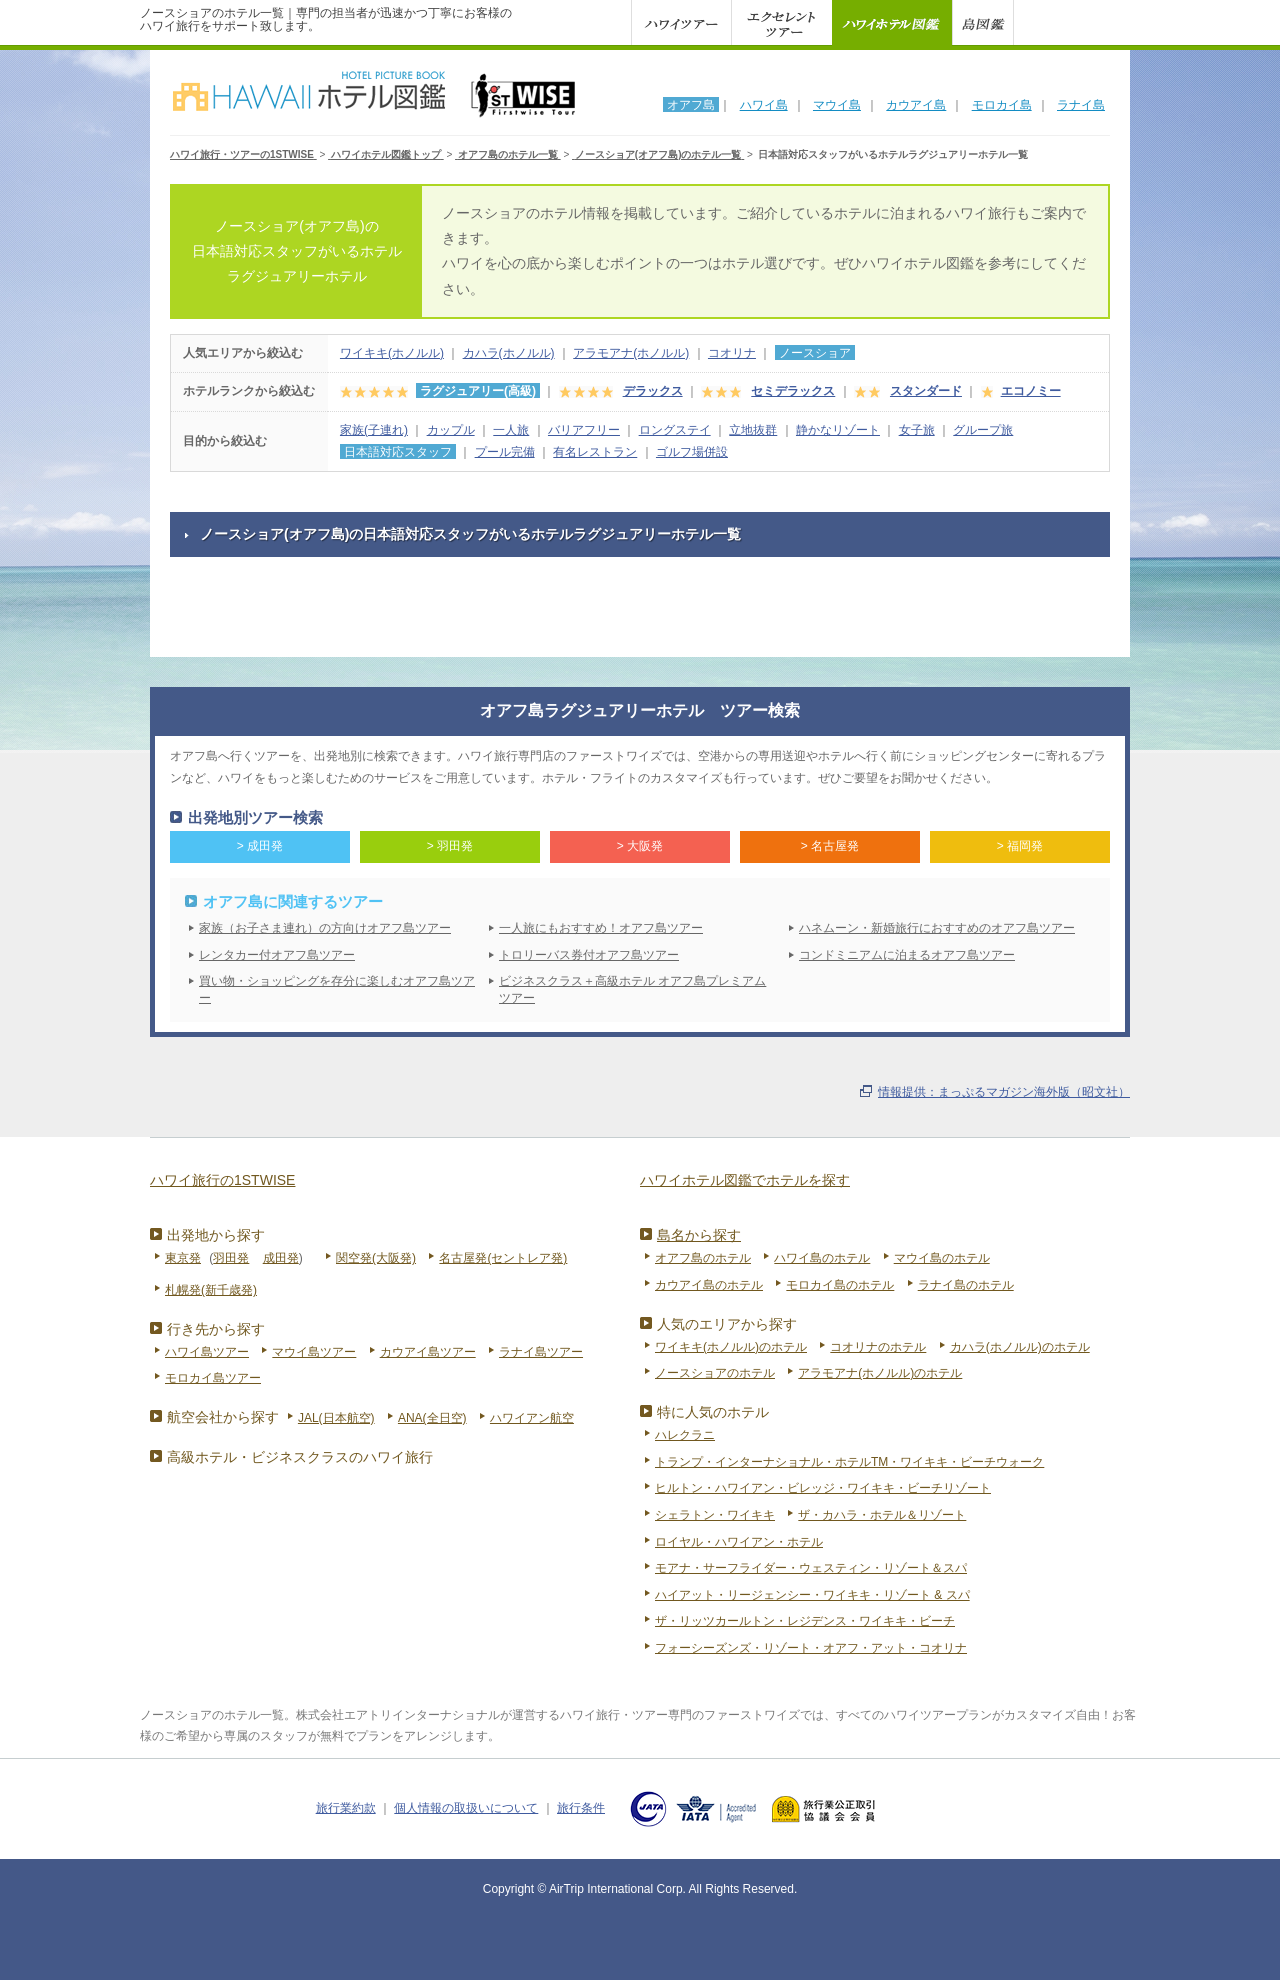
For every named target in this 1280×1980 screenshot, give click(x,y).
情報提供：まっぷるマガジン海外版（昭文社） (1004, 1092)
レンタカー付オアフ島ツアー (277, 955)
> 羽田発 (450, 846)
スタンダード (926, 391)
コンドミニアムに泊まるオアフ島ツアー (907, 955)
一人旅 (511, 430)
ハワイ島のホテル (822, 1258)
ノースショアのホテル (715, 1373)
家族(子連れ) (374, 430)
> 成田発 (260, 846)
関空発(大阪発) (376, 1258)
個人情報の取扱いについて (466, 1808)
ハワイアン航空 (532, 1418)
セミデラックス (793, 391)
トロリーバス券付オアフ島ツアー (589, 955)
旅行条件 (581, 1808)
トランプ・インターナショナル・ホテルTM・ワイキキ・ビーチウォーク (849, 1462)
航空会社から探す (223, 1417)
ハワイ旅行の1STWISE (222, 1180)
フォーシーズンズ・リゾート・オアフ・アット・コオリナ (811, 1648)
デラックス (653, 391)
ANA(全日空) (432, 1418)
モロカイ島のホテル (840, 1285)
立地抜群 (753, 430)
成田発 (281, 1258)
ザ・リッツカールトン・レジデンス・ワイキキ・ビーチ (805, 1621)
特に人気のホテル (713, 1412)
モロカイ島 (1002, 105)
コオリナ (732, 353)
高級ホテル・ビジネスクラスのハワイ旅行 (300, 1457)
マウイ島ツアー (314, 1352)
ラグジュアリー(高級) (478, 391)
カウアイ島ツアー (428, 1352)
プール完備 (505, 452)
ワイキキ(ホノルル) (392, 353)
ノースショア (815, 353)
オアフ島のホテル (703, 1258)
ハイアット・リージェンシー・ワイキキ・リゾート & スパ (812, 1595)
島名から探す (699, 1235)
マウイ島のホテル (942, 1258)
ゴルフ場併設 (692, 452)
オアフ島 (691, 105)
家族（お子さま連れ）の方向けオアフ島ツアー (325, 928)
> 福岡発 (1020, 846)
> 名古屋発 (830, 846)
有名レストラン (595, 452)
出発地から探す (216, 1235)
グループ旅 (983, 430)
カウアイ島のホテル (709, 1285)
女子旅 (917, 430)
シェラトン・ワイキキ (715, 1515)
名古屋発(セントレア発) (503, 1258)
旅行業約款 (346, 1808)
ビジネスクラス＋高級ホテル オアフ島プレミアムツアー (632, 989)
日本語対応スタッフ (398, 452)
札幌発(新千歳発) (211, 1290)
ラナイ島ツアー (541, 1352)
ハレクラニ (685, 1435)
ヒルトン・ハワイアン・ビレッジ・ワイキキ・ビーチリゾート (823, 1488)
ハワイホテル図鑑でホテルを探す (745, 1180)
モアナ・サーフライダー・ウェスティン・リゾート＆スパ (811, 1568)
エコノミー (1031, 391)
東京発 (183, 1258)
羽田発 (231, 1258)
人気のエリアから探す (727, 1324)
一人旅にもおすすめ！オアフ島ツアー (601, 928)
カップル (451, 430)
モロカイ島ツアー (213, 1378)
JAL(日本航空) (336, 1418)
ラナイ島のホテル (966, 1285)
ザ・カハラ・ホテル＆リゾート (882, 1515)
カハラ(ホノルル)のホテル (1020, 1347)
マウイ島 (837, 105)
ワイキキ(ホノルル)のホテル (731, 1347)
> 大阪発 (640, 846)
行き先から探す (216, 1329)
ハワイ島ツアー (207, 1352)
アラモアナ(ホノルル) (631, 353)
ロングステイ (675, 430)
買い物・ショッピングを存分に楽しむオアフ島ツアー (337, 989)
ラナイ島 (1081, 105)
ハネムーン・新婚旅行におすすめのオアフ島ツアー (937, 928)
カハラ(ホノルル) (509, 353)
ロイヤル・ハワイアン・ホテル (739, 1542)
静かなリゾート (838, 430)
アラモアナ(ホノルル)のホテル (880, 1373)
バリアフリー (584, 430)
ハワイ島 (764, 105)
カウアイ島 (916, 105)
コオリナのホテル (878, 1347)
